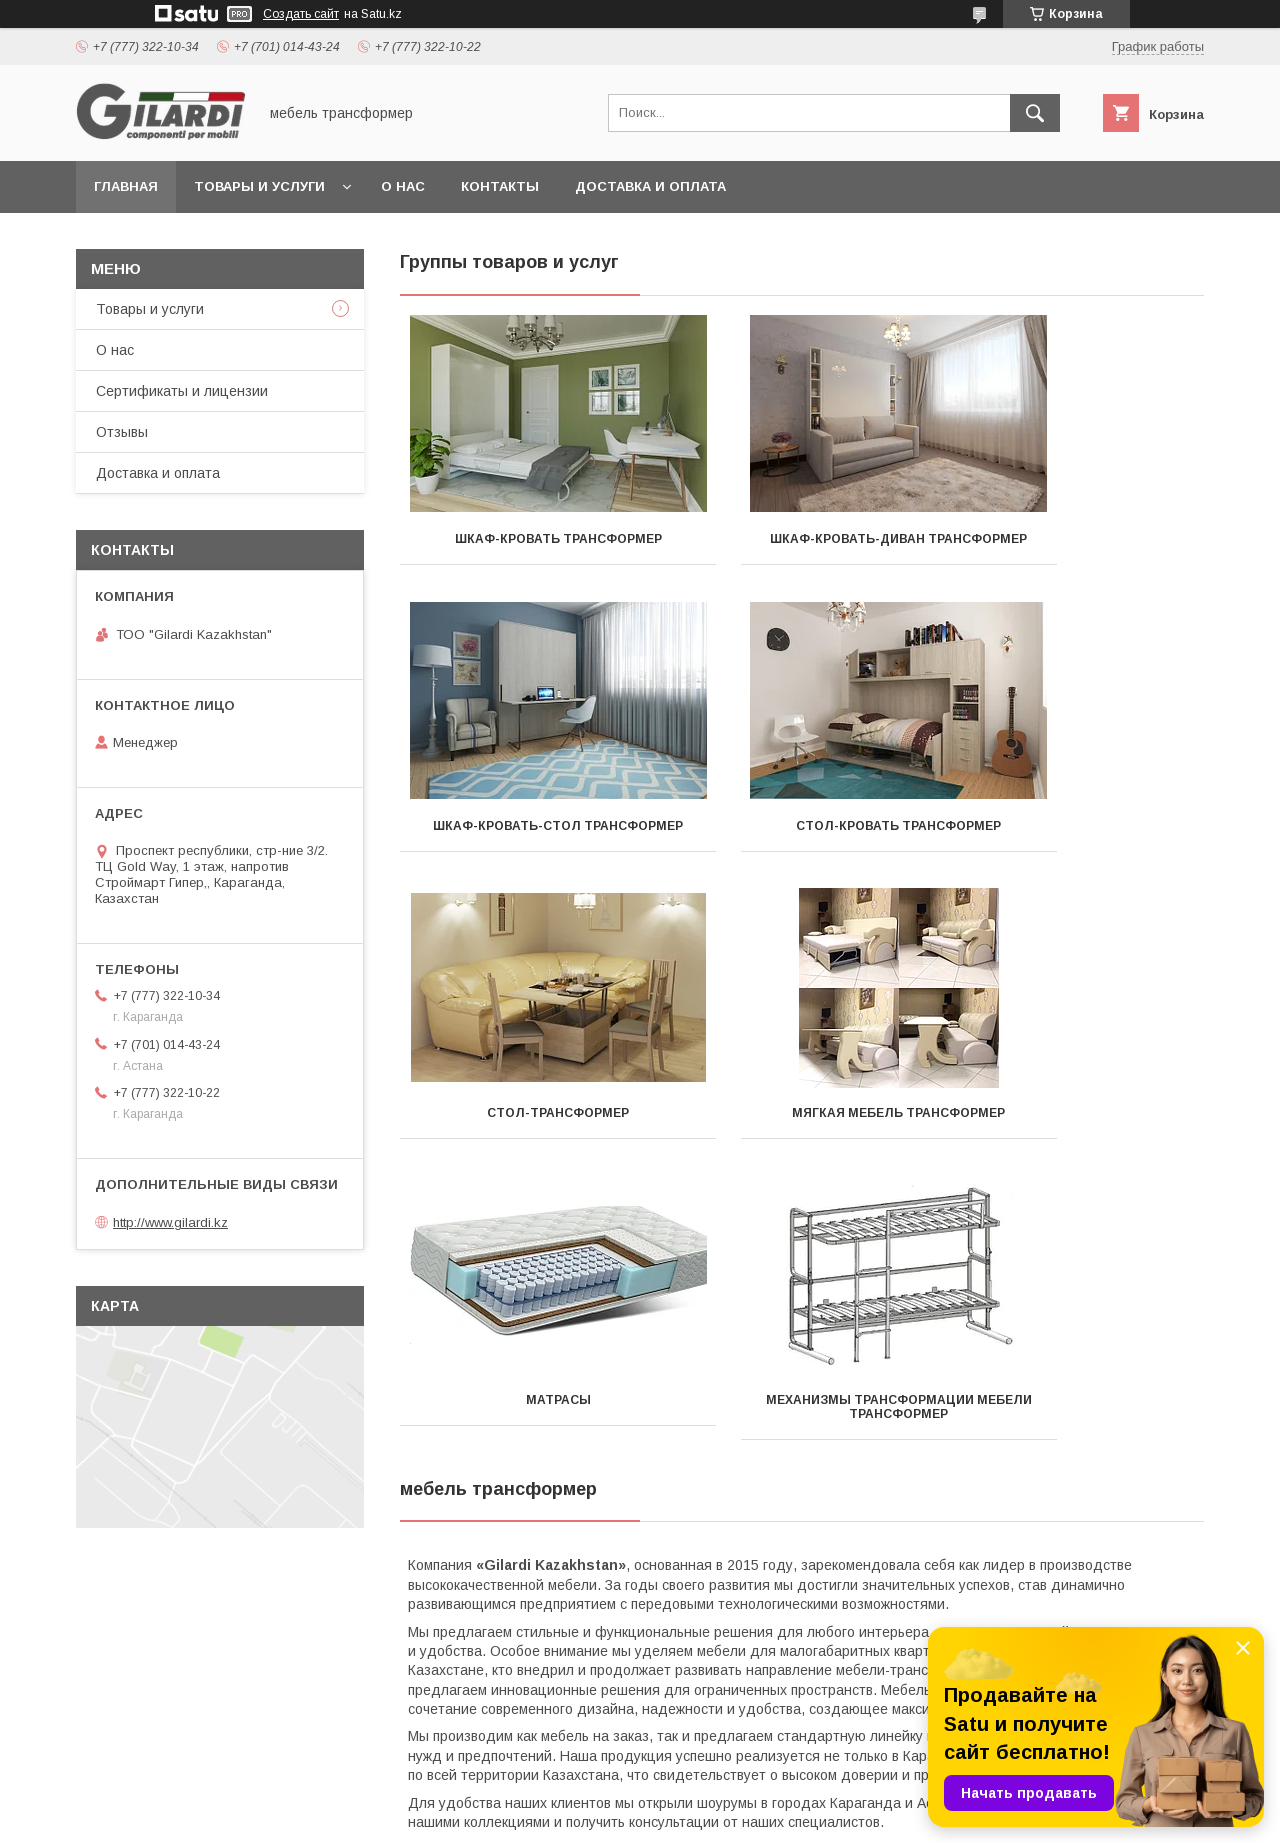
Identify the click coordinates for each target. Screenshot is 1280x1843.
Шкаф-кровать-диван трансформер (801, 546)
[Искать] (1035, 113)
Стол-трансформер (802, 840)
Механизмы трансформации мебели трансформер (802, 1134)
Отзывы (122, 432)
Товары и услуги (259, 186)
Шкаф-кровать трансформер (525, 539)
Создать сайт (301, 14)
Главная (126, 186)
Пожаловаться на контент (717, 1816)
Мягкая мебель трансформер (1078, 840)
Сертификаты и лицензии (182, 391)
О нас (403, 186)
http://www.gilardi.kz (170, 1222)
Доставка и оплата (650, 186)
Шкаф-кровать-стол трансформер (1078, 546)
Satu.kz (727, 1798)
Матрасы (525, 1127)
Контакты (500, 186)
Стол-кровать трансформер (525, 840)
